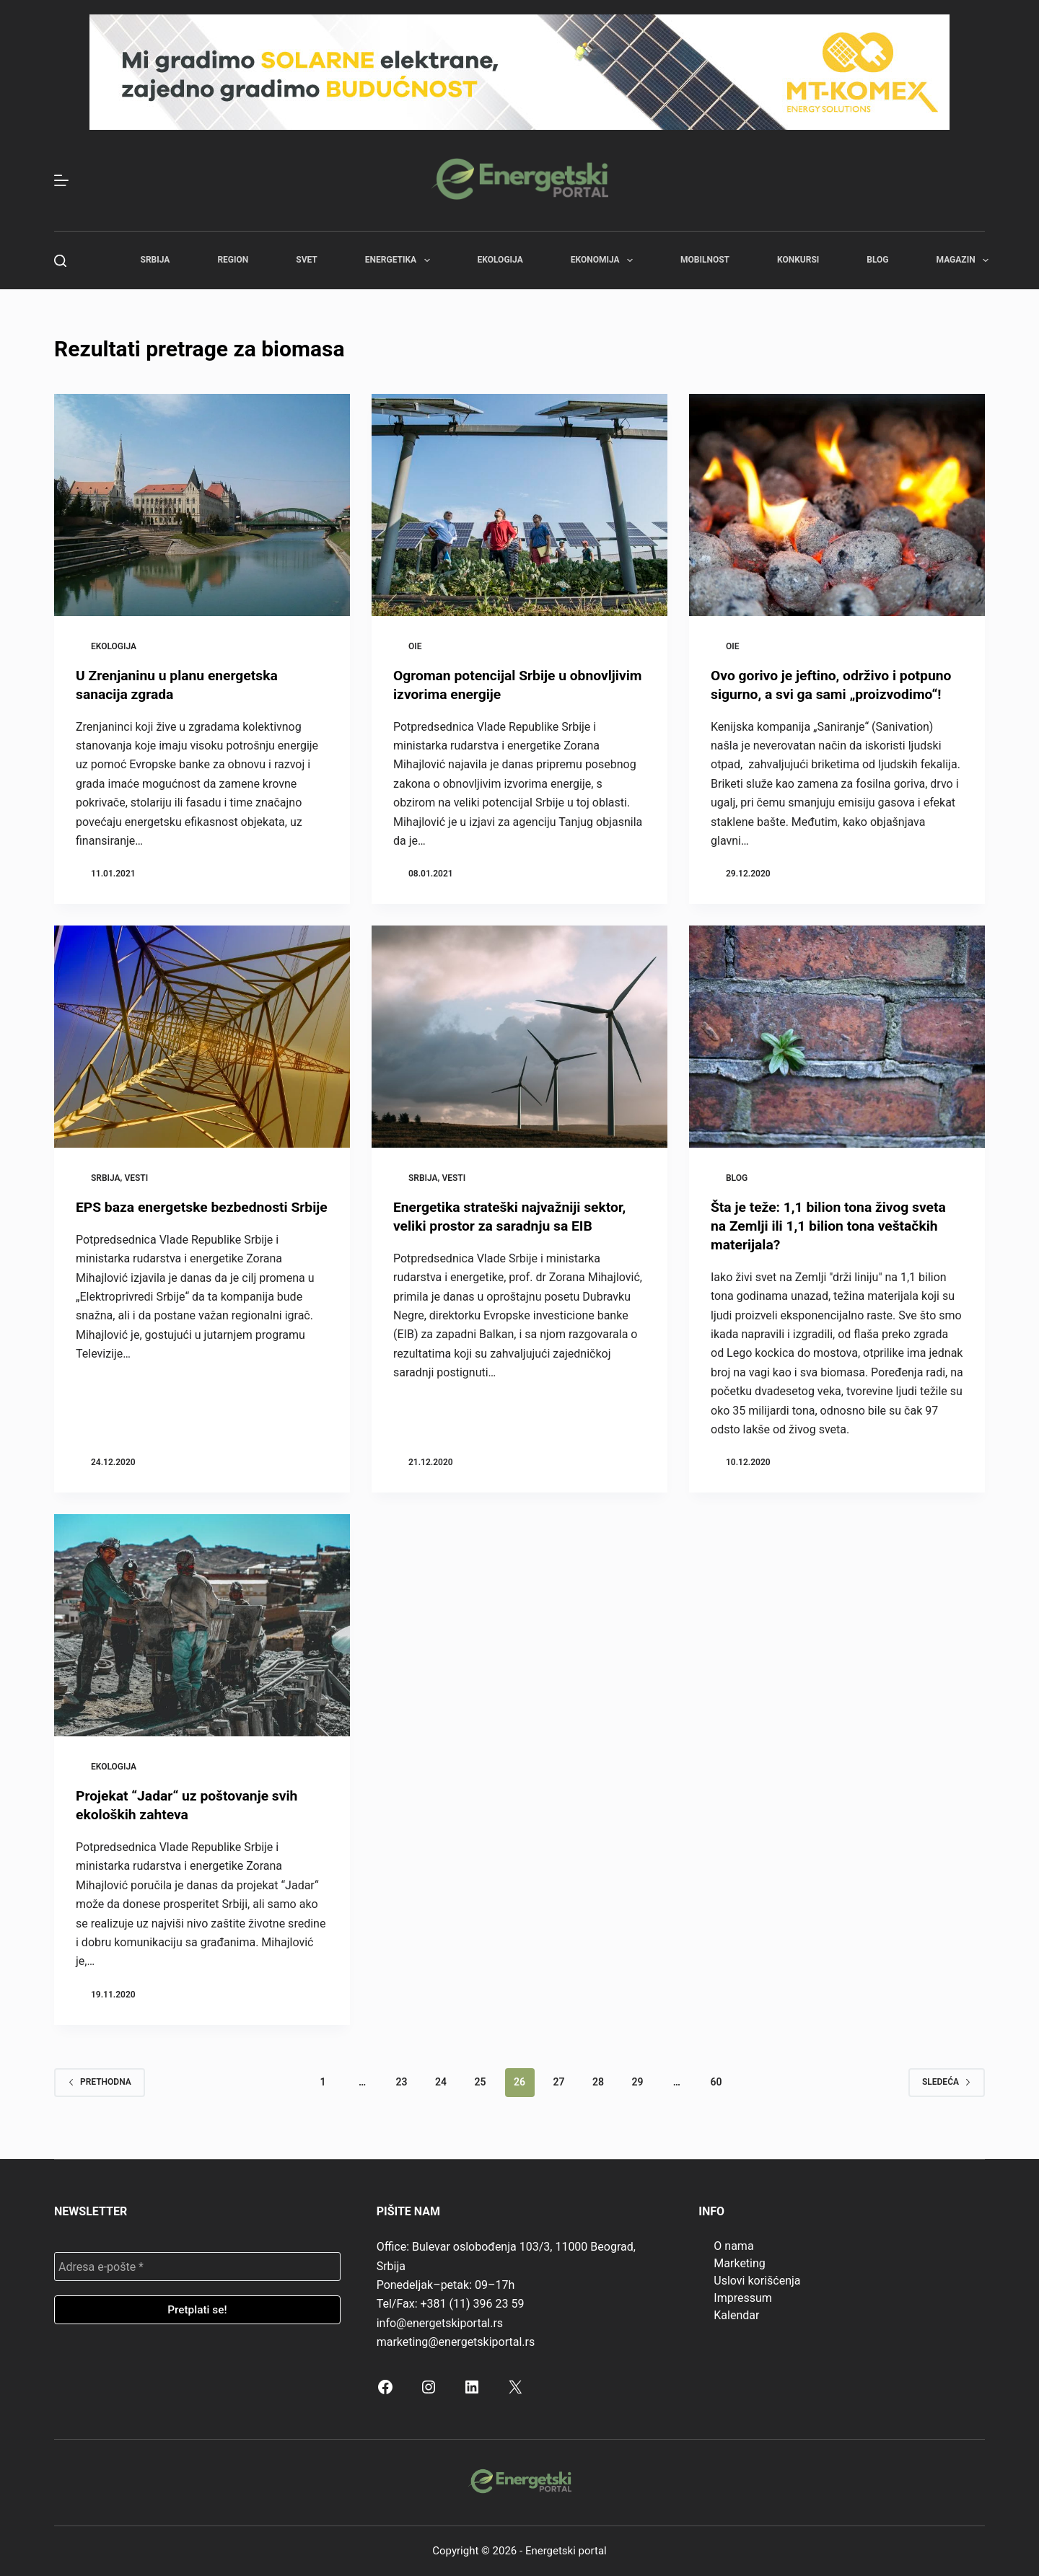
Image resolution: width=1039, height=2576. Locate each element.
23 (402, 2082)
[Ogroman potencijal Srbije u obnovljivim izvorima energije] (519, 505)
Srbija (155, 260)
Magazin (965, 260)
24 (441, 2082)
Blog (877, 260)
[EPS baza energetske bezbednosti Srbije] (202, 1037)
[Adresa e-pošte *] (197, 2266)
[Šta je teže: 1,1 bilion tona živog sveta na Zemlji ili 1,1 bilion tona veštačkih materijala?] (837, 1037)
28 (598, 2082)
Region (232, 260)
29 (637, 2082)
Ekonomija (605, 260)
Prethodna (99, 2082)
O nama (733, 2246)
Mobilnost (704, 260)
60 (716, 2082)
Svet (306, 260)
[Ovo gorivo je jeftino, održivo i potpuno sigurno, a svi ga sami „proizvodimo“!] (837, 505)
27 (558, 2082)
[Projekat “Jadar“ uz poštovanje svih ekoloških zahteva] (202, 1625)
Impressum (743, 2298)
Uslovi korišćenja (757, 2280)
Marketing (739, 2263)
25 (480, 2082)
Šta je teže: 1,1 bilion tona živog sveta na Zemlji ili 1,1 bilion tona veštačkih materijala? (833, 1225)
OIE (415, 646)
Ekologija (500, 260)
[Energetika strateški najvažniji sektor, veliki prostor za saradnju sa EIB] (519, 1037)
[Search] (60, 261)
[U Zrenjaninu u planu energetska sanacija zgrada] (202, 505)
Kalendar (736, 2315)
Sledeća (946, 2082)
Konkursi (798, 260)
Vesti (136, 1178)
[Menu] (61, 180)
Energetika (400, 260)
